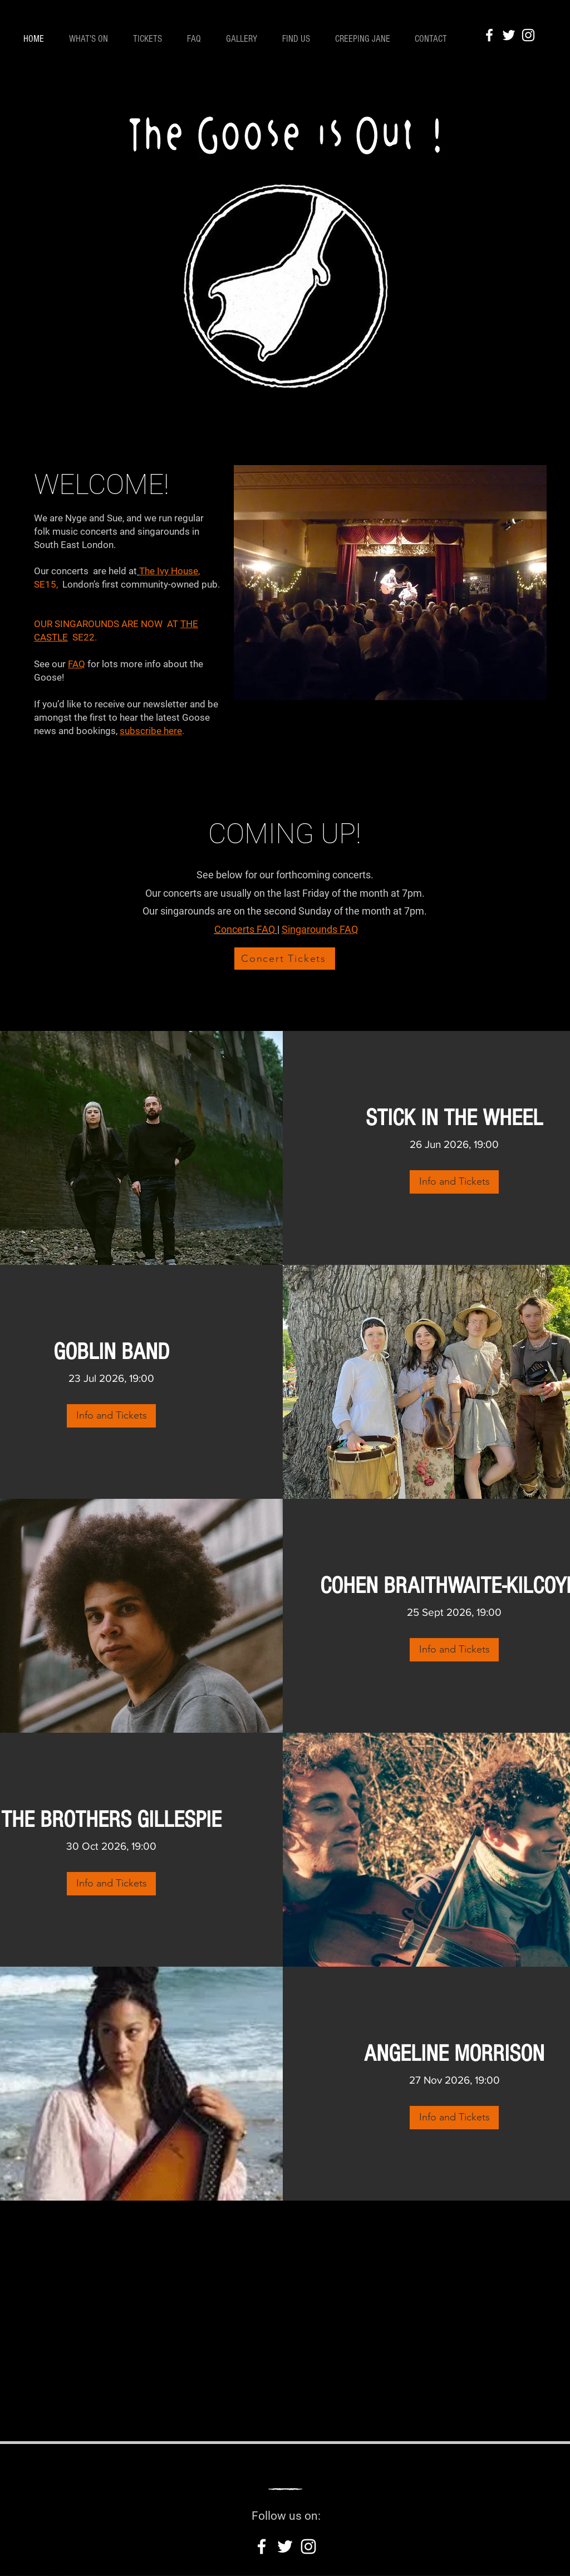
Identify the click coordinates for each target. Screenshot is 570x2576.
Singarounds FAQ (320, 929)
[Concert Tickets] (284, 958)
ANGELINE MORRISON (454, 2054)
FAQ (76, 663)
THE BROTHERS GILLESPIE (111, 1820)
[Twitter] (508, 35)
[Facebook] (489, 35)
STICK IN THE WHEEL (454, 1118)
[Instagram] (528, 35)
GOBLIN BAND (111, 1352)
